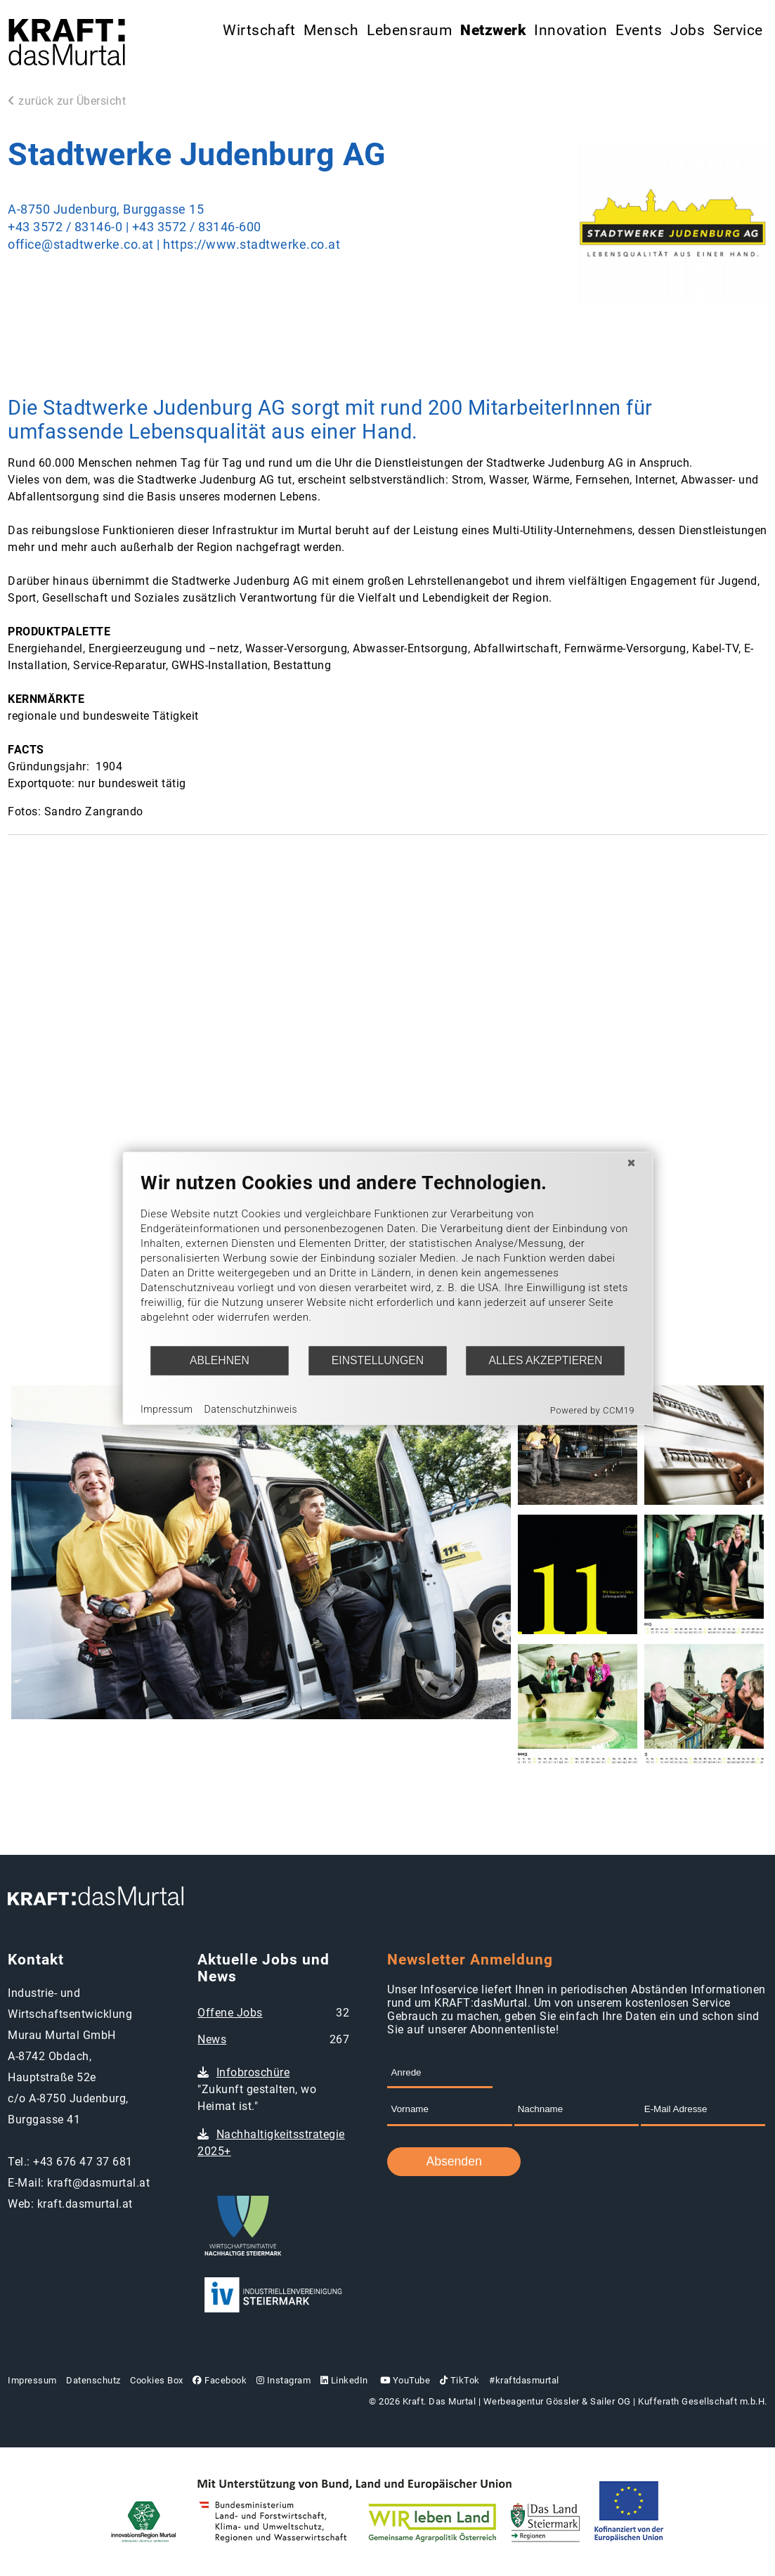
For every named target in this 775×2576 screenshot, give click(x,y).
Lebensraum (409, 30)
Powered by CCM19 (592, 1409)
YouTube (403, 2380)
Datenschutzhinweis (251, 1409)
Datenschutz (93, 2380)
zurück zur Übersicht (67, 101)
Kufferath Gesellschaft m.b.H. (702, 2401)
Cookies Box (156, 2380)
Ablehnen (219, 1360)
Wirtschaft (259, 30)
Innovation (570, 30)
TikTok (460, 2380)
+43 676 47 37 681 (83, 2161)
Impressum (32, 2380)
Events (639, 30)
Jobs (687, 30)
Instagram (283, 2380)
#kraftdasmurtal (524, 2380)
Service (738, 30)
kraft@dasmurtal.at (98, 2182)
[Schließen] (631, 1162)
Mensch (331, 30)
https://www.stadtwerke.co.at (251, 245)
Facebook (220, 2380)
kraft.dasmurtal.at (85, 2204)
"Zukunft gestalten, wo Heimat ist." (256, 2089)
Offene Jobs (230, 2012)
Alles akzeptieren (545, 1360)
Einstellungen (378, 1360)
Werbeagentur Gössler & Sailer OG (557, 2401)
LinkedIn (344, 2380)
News (211, 2039)
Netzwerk (493, 30)
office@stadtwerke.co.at (81, 245)
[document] (387, 1257)
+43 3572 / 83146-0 (65, 227)
